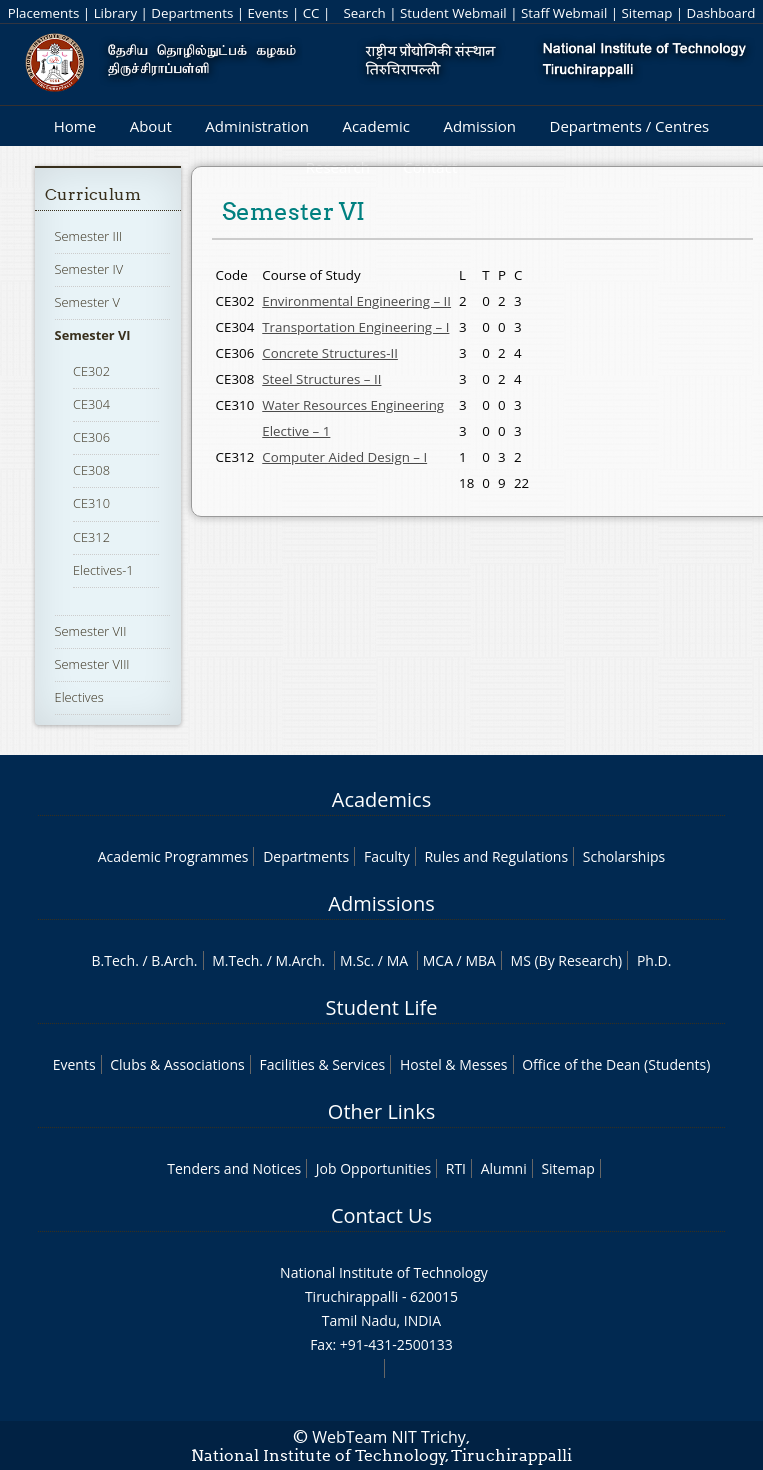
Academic (375, 126)
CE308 (91, 470)
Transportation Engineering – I (355, 327)
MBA (480, 960)
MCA (438, 960)
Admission (479, 126)
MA (397, 960)
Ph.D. (654, 960)
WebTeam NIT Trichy (389, 1437)
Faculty (387, 856)
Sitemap (647, 13)
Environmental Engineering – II (356, 301)
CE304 (91, 404)
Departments (192, 13)
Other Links (381, 1111)
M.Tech (235, 960)
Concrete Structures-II (330, 353)
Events (268, 13)
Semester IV (89, 269)
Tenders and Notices (234, 1168)
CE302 (91, 371)
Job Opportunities (373, 1168)
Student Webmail (453, 13)
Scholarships (624, 856)
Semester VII (91, 631)
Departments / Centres (630, 126)
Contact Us (381, 1215)
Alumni (504, 1168)
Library (115, 13)
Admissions (381, 903)
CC (311, 13)
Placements (44, 13)
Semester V (87, 302)
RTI (456, 1168)
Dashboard (721, 13)
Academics (381, 799)
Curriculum (93, 194)
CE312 (91, 537)
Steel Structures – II (321, 379)
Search (365, 13)
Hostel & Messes (454, 1064)
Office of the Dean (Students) (616, 1064)
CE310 (91, 503)
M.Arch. (300, 960)
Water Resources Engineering (353, 405)
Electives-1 (103, 570)
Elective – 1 (296, 431)
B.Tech (114, 960)
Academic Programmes (173, 856)
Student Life (382, 1007)
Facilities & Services (322, 1064)
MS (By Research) (567, 960)
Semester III (89, 236)
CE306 (91, 437)
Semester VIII (92, 664)
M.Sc (355, 960)
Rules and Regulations (496, 856)
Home (75, 126)
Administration (257, 126)
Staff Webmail (564, 13)
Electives (79, 697)
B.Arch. (174, 960)
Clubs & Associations (177, 1064)
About (151, 126)
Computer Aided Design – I (344, 457)
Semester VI (93, 335)
